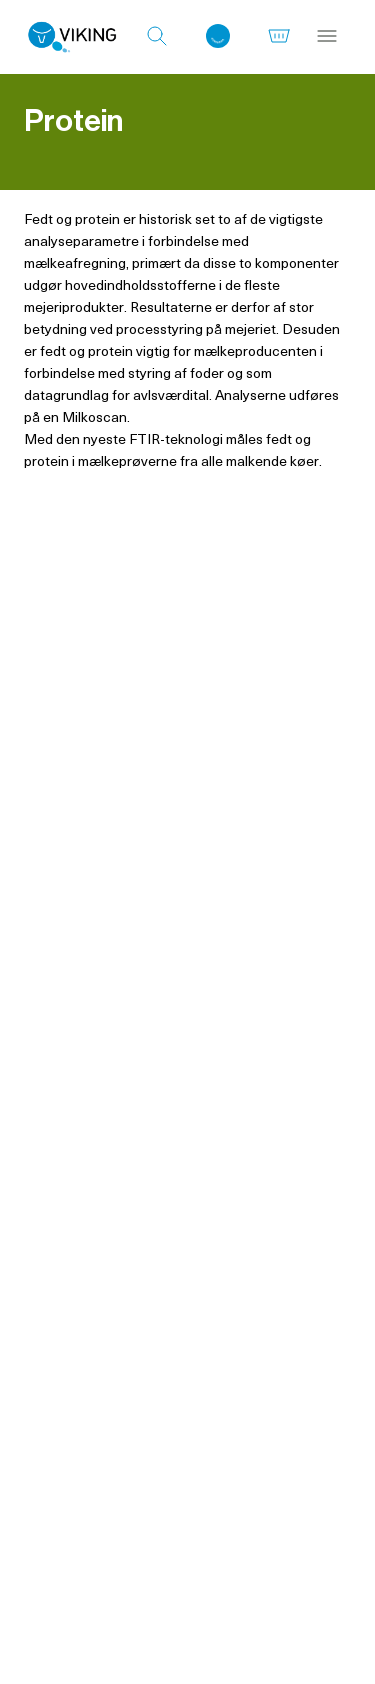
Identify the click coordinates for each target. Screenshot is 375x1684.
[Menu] (327, 37)
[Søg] (157, 37)
